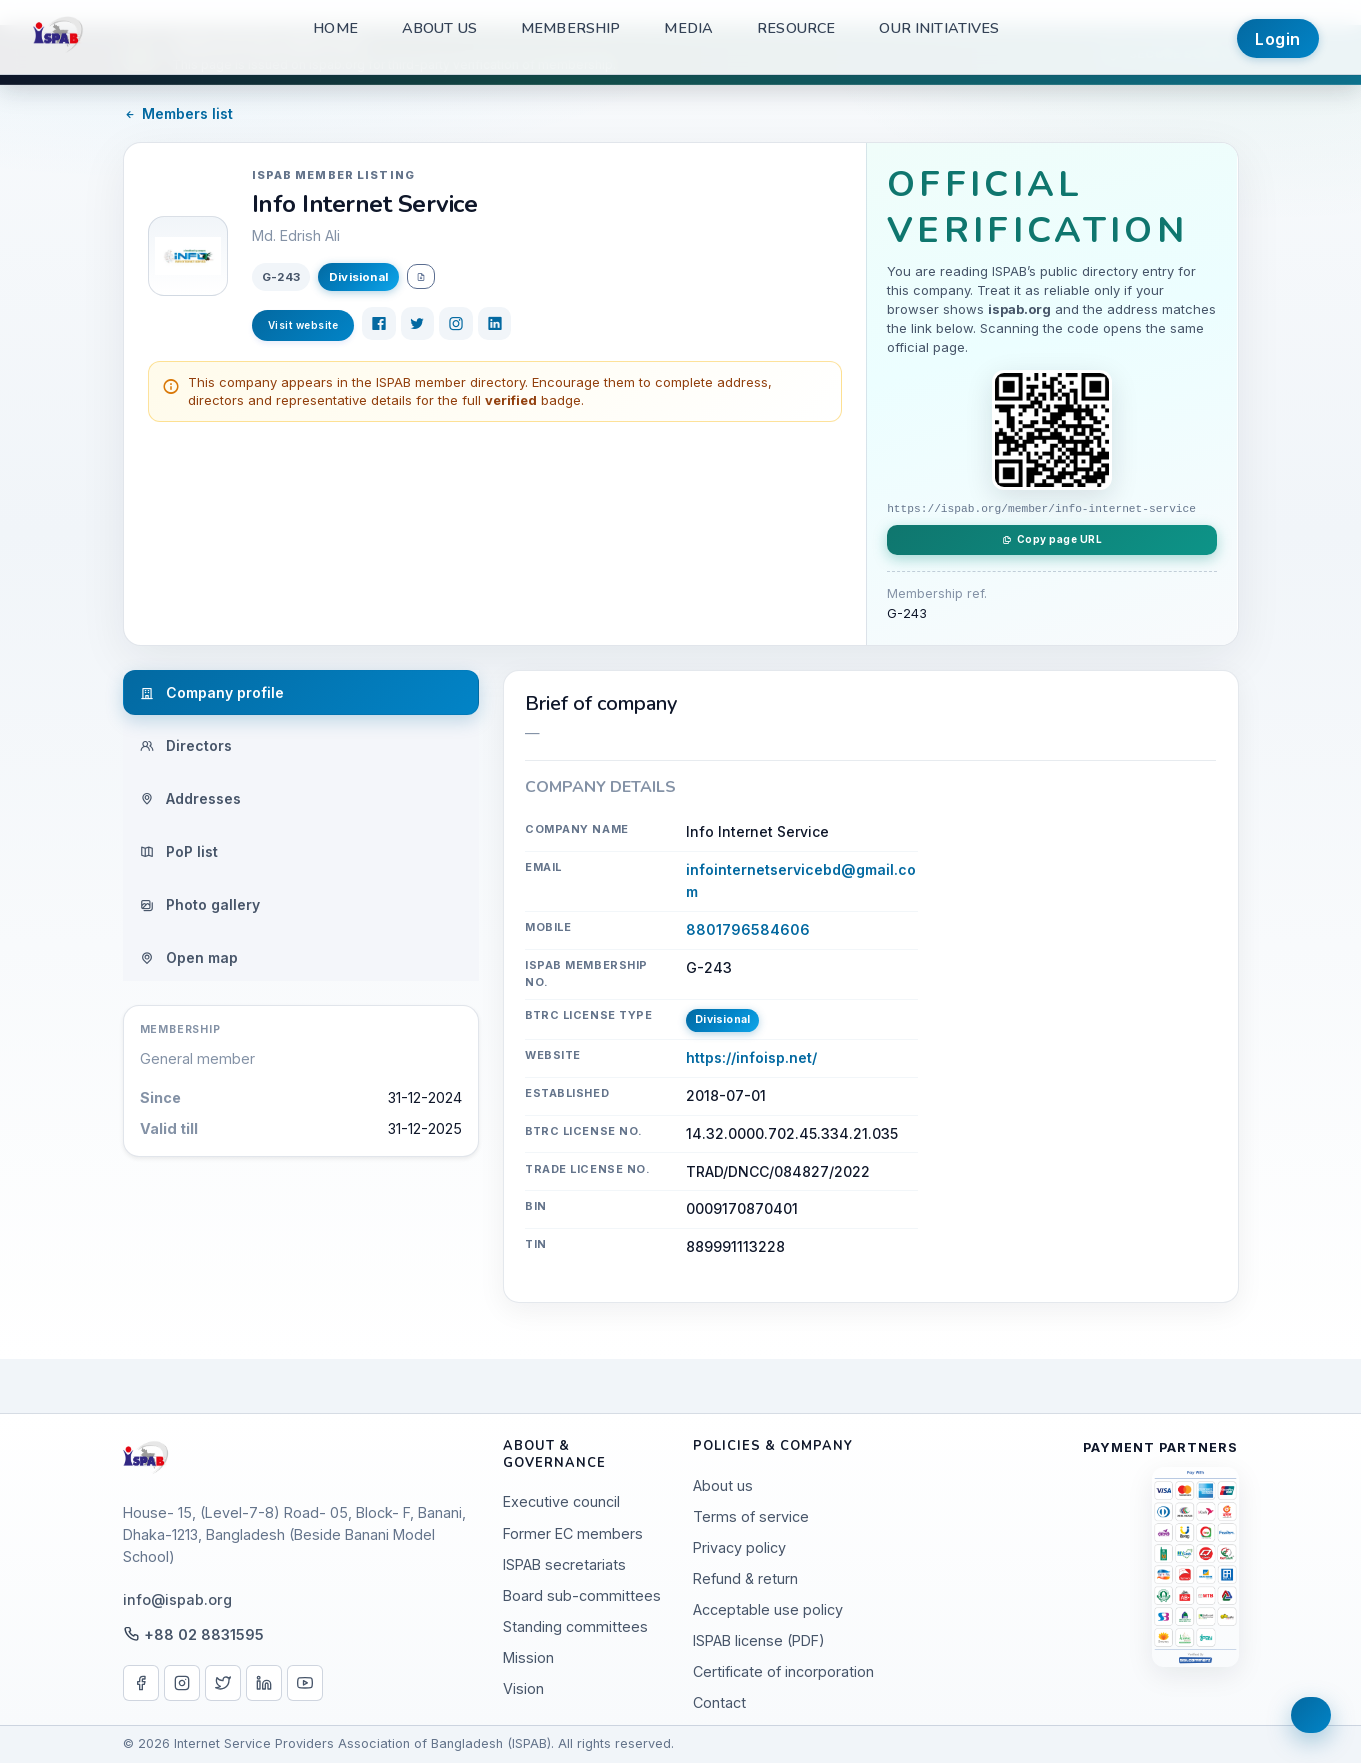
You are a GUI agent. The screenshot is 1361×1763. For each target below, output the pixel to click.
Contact (719, 1702)
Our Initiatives (939, 28)
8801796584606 (748, 929)
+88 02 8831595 (204, 1634)
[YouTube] (305, 1683)
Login (1278, 39)
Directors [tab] (186, 745)
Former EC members (573, 1533)
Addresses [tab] (190, 798)
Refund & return (745, 1578)
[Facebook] (379, 324)
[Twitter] (418, 324)
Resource (796, 28)
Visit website (303, 325)
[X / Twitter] (223, 1683)
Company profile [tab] (212, 692)
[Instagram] (456, 324)
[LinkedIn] (495, 324)
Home (335, 28)
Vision (523, 1688)
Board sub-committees (582, 1595)
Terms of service (751, 1516)
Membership (570, 28)
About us (439, 28)
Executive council (561, 1501)
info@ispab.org (177, 1599)
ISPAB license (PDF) (759, 1640)
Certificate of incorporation (783, 1671)
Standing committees (575, 1626)
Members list (178, 114)
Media (688, 28)
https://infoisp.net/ (751, 1057)
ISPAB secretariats (564, 1564)
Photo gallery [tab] (200, 904)
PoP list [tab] (179, 851)
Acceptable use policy (768, 1609)
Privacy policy (739, 1547)
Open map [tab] (189, 957)
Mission (528, 1657)
